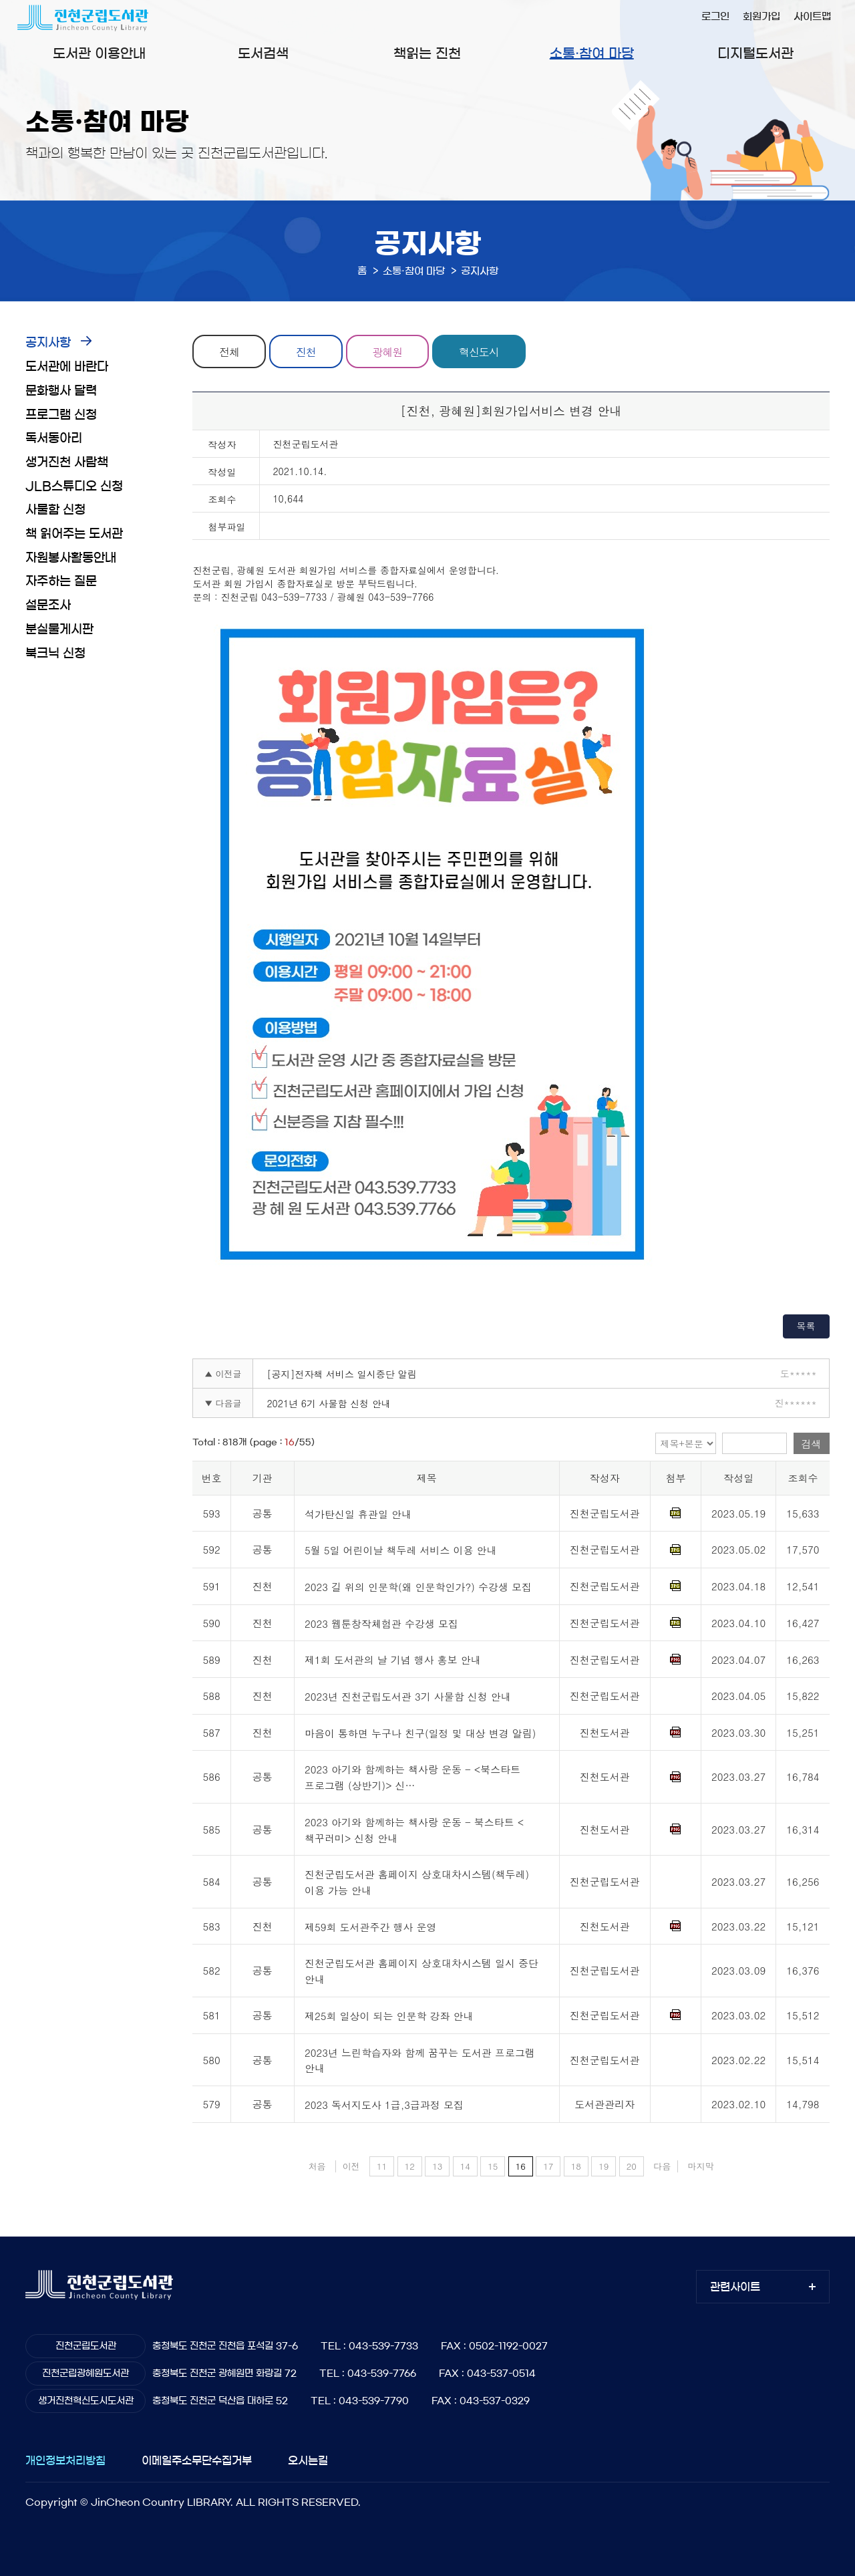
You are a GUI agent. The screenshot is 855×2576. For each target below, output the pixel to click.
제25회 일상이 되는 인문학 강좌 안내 (389, 2016)
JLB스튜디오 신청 (74, 486)
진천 (307, 351)
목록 (806, 1325)
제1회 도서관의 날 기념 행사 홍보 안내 (393, 1660)
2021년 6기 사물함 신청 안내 (329, 1403)
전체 (230, 351)
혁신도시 (481, 351)
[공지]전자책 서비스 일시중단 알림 (341, 1374)
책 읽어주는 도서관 (74, 534)
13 (437, 2166)
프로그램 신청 (61, 415)
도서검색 (263, 53)
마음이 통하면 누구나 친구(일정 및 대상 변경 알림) (420, 1733)
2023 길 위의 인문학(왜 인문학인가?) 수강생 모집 (418, 1587)
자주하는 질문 (61, 581)
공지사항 (48, 343)
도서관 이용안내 (99, 53)
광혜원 (389, 351)
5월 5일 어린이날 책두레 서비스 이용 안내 (401, 1551)
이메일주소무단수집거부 (197, 2460)
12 (410, 2166)
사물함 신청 (55, 510)
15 (493, 2166)
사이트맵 (812, 16)
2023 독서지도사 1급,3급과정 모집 (384, 2105)
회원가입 (761, 16)
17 (548, 2166)
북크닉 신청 (55, 654)
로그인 (715, 16)
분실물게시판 (59, 629)
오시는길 (308, 2460)
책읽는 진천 (427, 53)
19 (603, 2166)
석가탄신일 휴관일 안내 (358, 1514)
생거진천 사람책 (66, 462)
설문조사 (48, 605)
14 (465, 2166)
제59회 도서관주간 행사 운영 (371, 1927)
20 (632, 2166)
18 (576, 2166)
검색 (812, 1444)
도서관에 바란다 (66, 367)
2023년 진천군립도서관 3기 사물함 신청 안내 (408, 1696)
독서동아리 (53, 438)
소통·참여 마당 (592, 53)
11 (382, 2166)
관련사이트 (735, 2286)
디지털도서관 (755, 53)
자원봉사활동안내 (70, 558)
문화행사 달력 (61, 391)
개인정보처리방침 (65, 2460)
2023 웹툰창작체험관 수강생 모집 (381, 1623)
